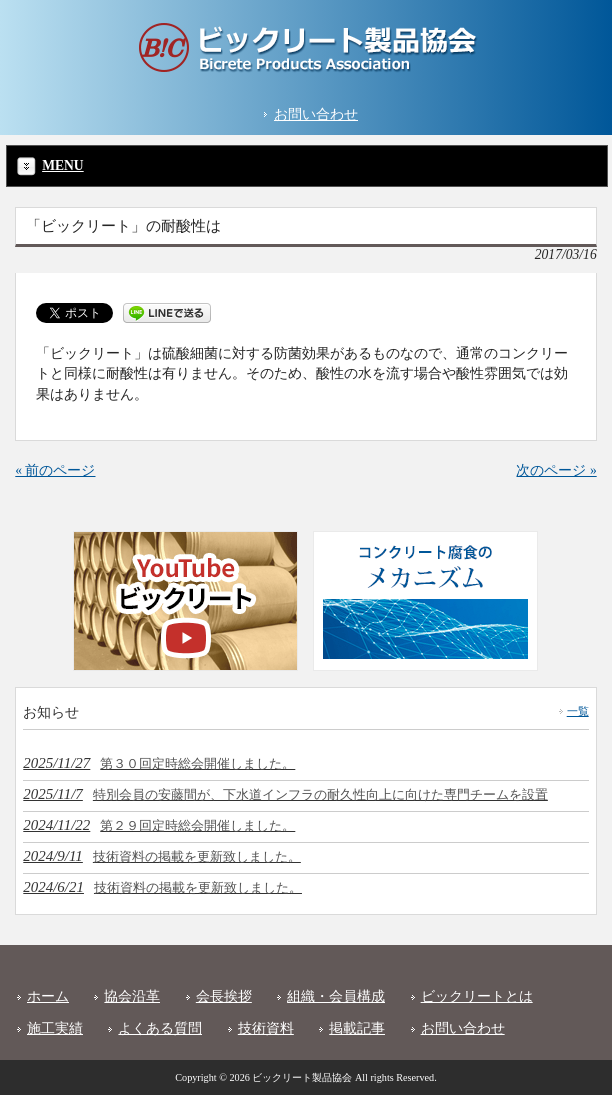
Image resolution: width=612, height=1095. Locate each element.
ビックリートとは (477, 996)
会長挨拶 (224, 996)
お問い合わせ (316, 114)
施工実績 (55, 1028)
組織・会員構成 (336, 996)
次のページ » (556, 470)
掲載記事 (357, 1028)
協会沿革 (132, 996)
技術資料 (266, 1028)
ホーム (48, 996)
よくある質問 (160, 1028)
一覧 (578, 711)
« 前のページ (55, 470)
